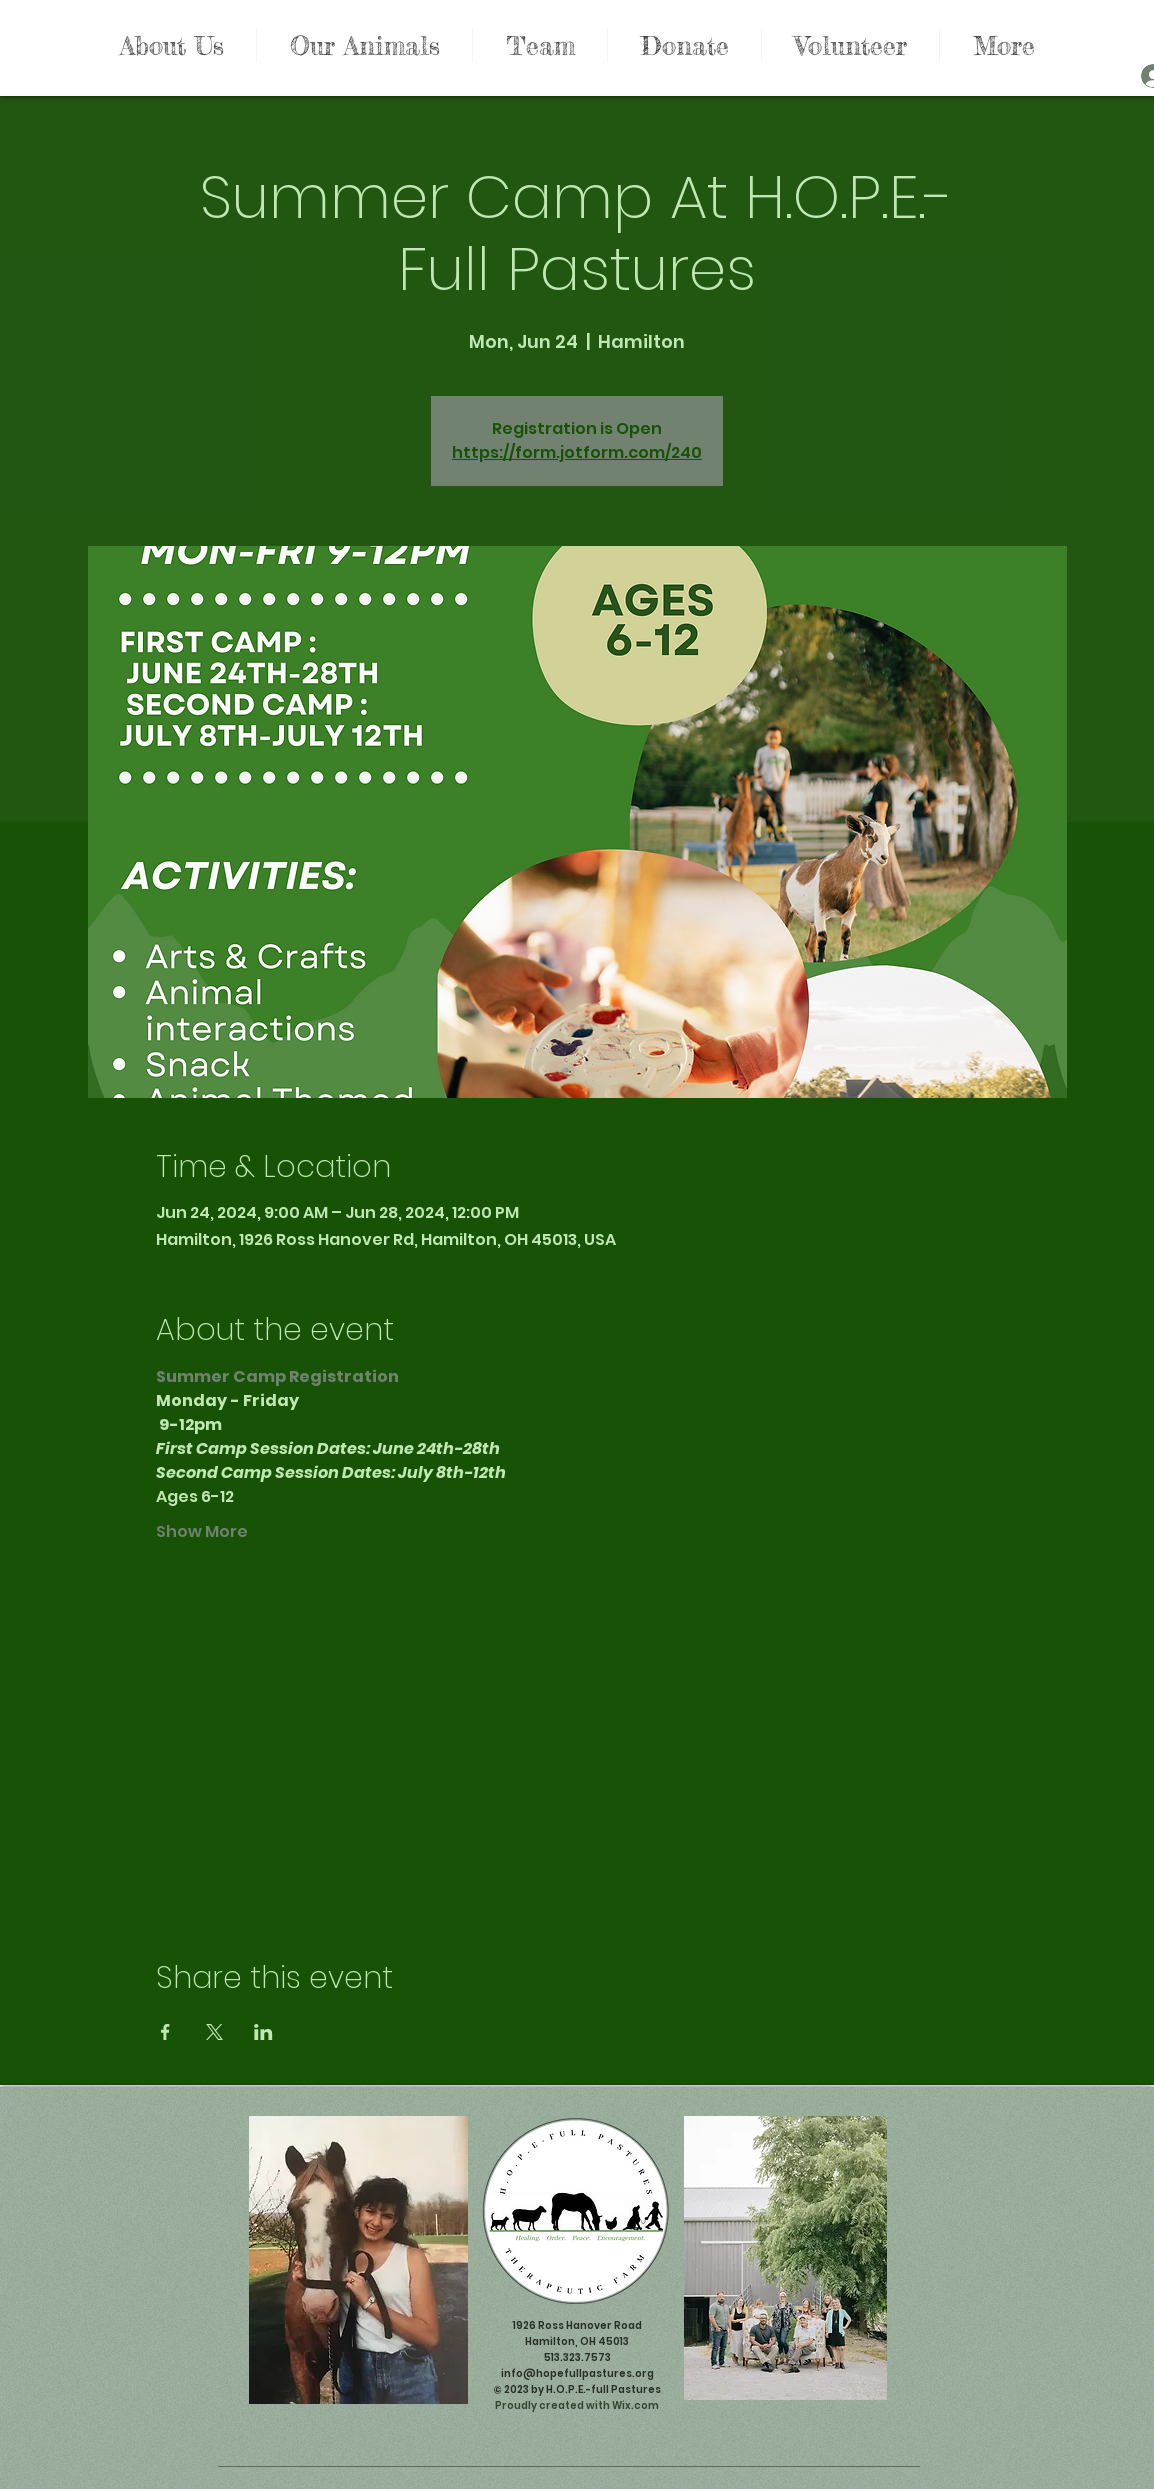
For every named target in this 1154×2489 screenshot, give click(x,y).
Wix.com (635, 2405)
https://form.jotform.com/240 (577, 452)
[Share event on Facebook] (165, 2032)
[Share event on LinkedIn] (263, 2032)
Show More (202, 1532)
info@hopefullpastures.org (577, 2373)
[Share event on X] (214, 2032)
